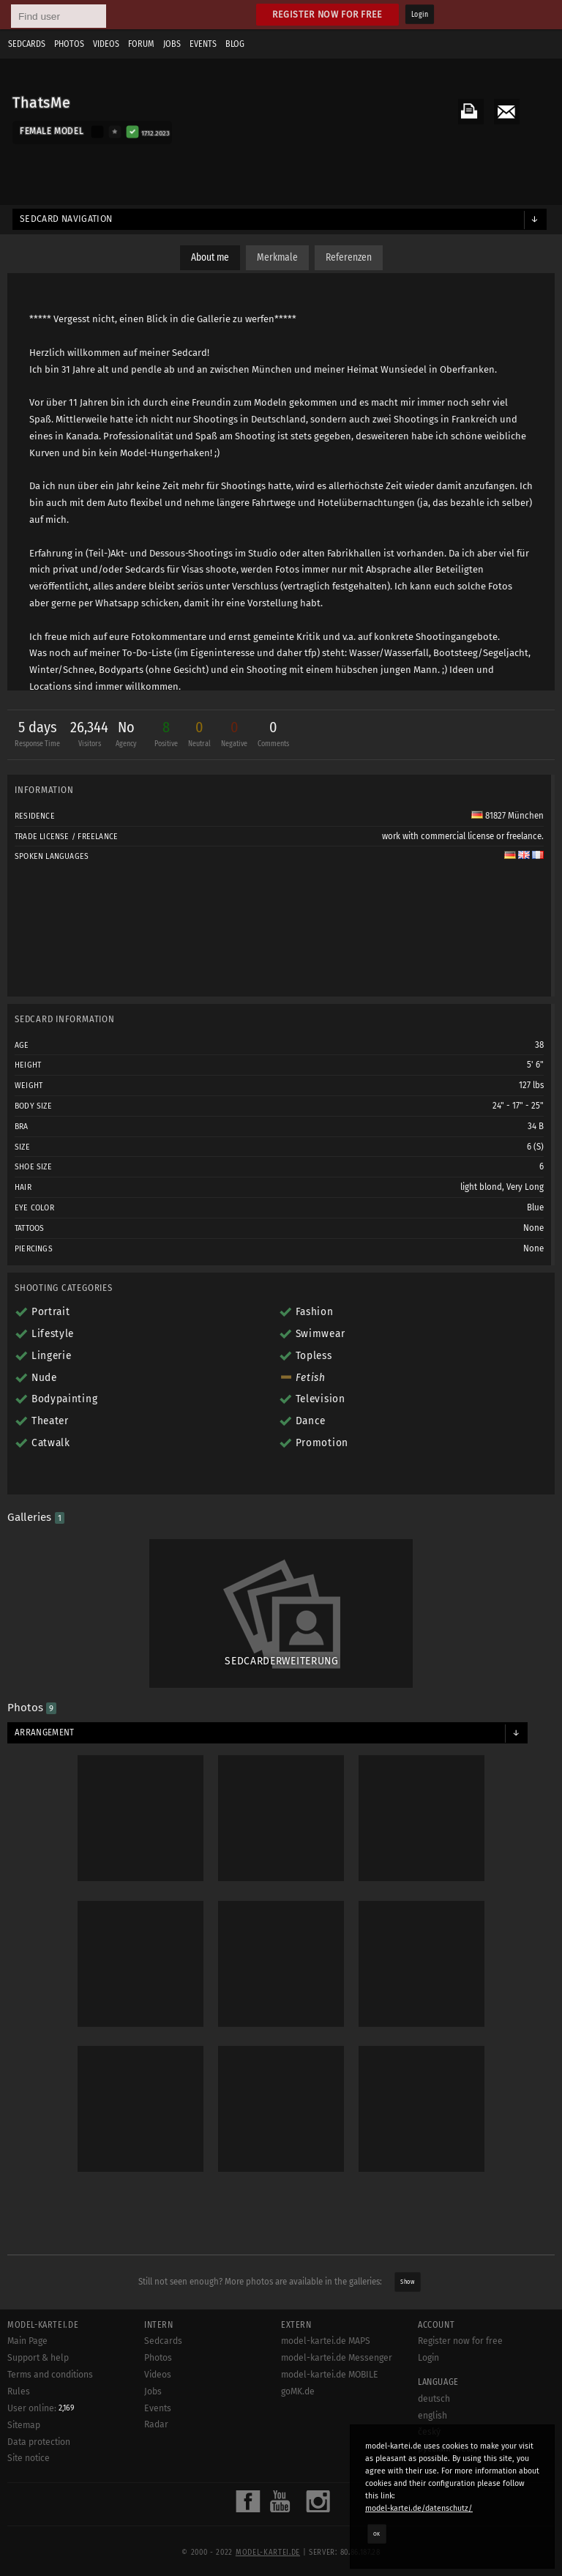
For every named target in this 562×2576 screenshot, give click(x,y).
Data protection (38, 2442)
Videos (106, 44)
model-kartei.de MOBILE (329, 2375)
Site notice (28, 2458)
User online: (40, 2408)
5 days (37, 735)
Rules (18, 2391)
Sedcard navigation (66, 219)
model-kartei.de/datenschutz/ (419, 2508)
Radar (156, 2424)
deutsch (434, 2399)
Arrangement (45, 1732)
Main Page (27, 2341)
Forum (141, 44)
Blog (234, 44)
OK (377, 2533)
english (432, 2416)
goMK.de (298, 2391)
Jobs (172, 44)
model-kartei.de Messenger (336, 2358)
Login (419, 14)
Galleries (35, 1517)
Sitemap (23, 2425)
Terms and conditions (50, 2375)
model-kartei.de (268, 2552)
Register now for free (327, 14)
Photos (69, 44)
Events (203, 44)
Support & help (38, 2358)
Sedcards (26, 44)
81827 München (507, 816)
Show (407, 2281)
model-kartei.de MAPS (325, 2341)
